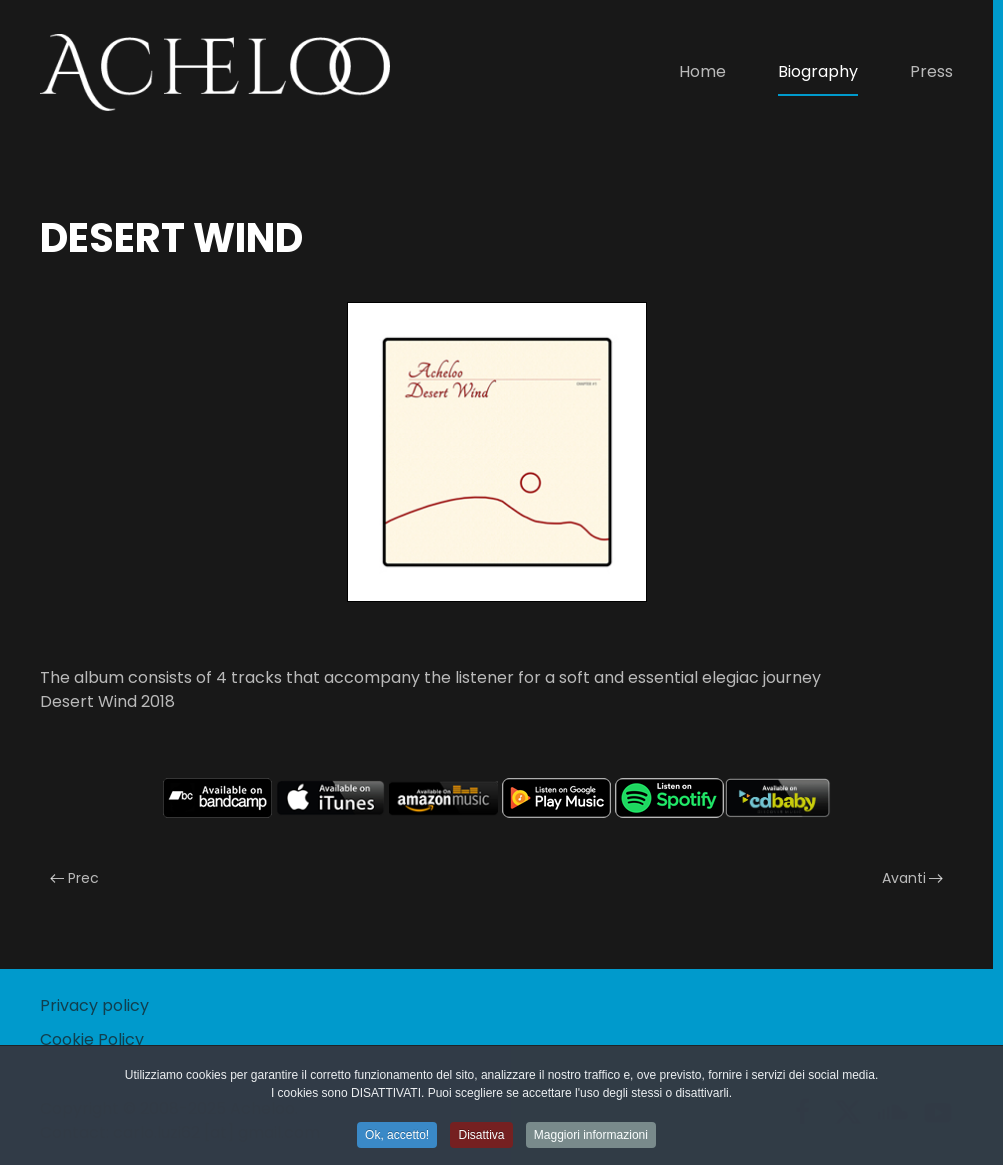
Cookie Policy (92, 1039)
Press (931, 71)
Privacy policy (94, 1005)
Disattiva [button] (481, 1137)
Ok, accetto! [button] (397, 1137)
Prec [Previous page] (74, 878)
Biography (818, 71)
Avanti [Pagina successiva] (913, 878)
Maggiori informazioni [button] (591, 1137)
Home (702, 71)
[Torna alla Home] (215, 72)
